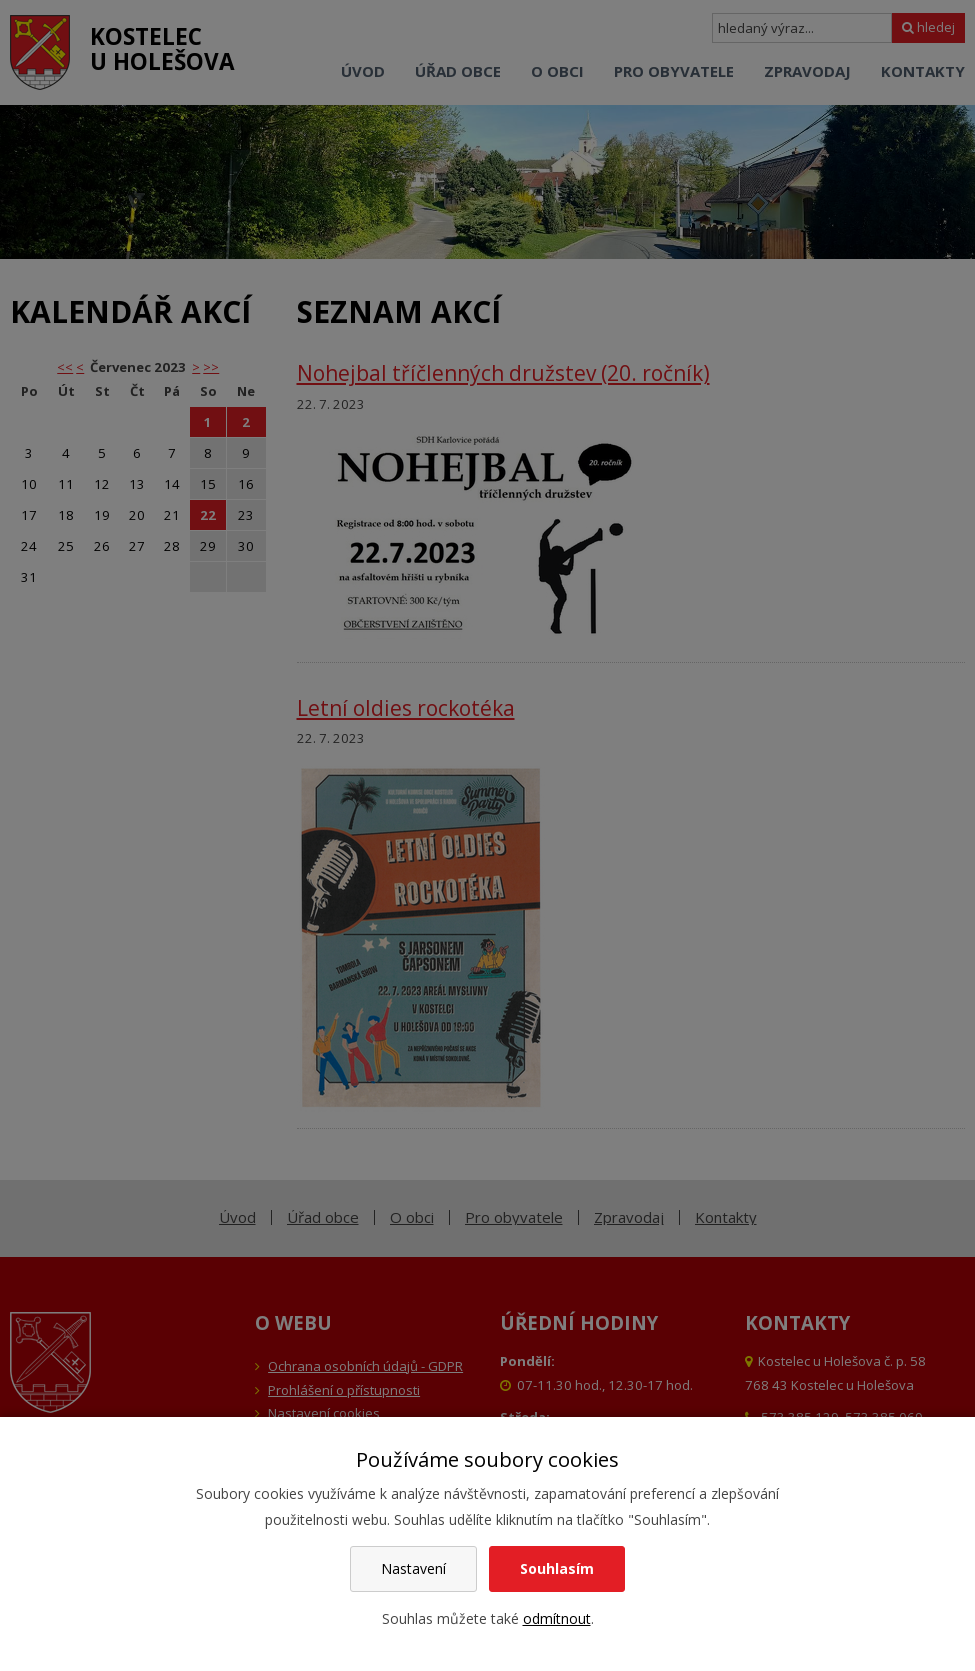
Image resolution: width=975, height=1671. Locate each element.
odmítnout (557, 1618)
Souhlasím (557, 1568)
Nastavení (413, 1568)
